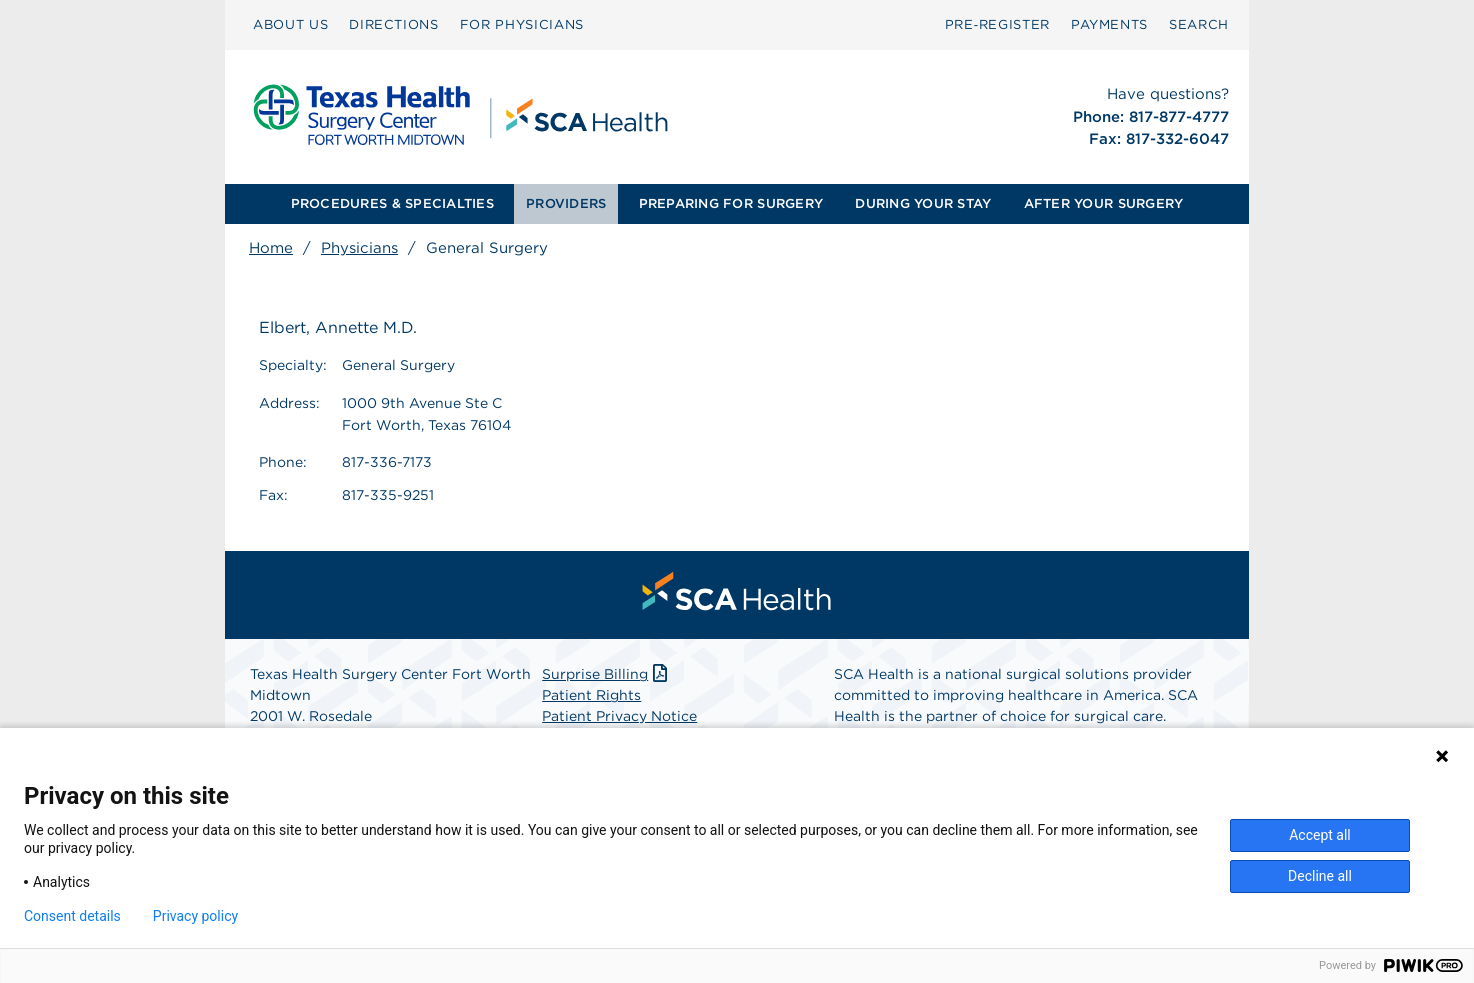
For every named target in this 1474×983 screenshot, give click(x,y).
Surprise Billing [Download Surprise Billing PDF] (606, 674)
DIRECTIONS (394, 24)
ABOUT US (290, 24)
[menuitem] (290, 25)
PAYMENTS (1109, 24)
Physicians (359, 248)
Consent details (72, 916)
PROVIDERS (566, 203)
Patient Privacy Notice (619, 716)
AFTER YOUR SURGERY (1104, 203)
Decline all (1320, 876)
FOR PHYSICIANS (522, 24)
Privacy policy (195, 916)
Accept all (1320, 835)
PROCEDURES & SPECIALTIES (392, 203)
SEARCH (1199, 24)
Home (271, 248)
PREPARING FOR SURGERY (731, 203)
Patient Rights (591, 695)
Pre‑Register (997, 24)
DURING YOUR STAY (923, 203)
